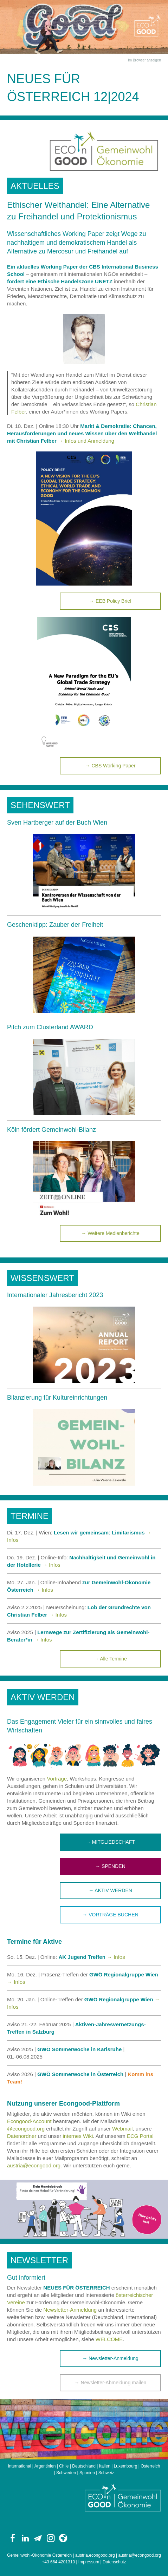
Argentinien (45, 2466)
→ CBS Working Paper (110, 765)
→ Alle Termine (110, 1659)
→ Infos (51, 1565)
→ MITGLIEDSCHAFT (110, 1842)
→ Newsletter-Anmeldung (110, 2358)
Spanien (87, 2472)
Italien (104, 2466)
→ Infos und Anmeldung (86, 441)
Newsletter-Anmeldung (70, 2310)
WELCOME (109, 2339)
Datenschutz (114, 2562)
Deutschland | (85, 2466)
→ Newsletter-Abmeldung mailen (111, 2382)
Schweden (66, 2472)
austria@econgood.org (139, 2555)
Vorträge (57, 1779)
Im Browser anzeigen (144, 60)
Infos (61, 1615)
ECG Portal (140, 2136)
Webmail (122, 2129)
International (19, 2466)
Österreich (150, 2466)
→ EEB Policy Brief (110, 601)
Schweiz (106, 2472)
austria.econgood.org (95, 2555)
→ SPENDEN (110, 1866)
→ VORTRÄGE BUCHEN (110, 1914)
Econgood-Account (29, 2121)
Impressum (88, 2562)
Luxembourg (125, 2466)
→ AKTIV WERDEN (110, 1890)
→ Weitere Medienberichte (110, 1233)
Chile (64, 2466)
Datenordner (21, 2136)
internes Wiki (78, 2136)
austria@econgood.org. (34, 2165)
